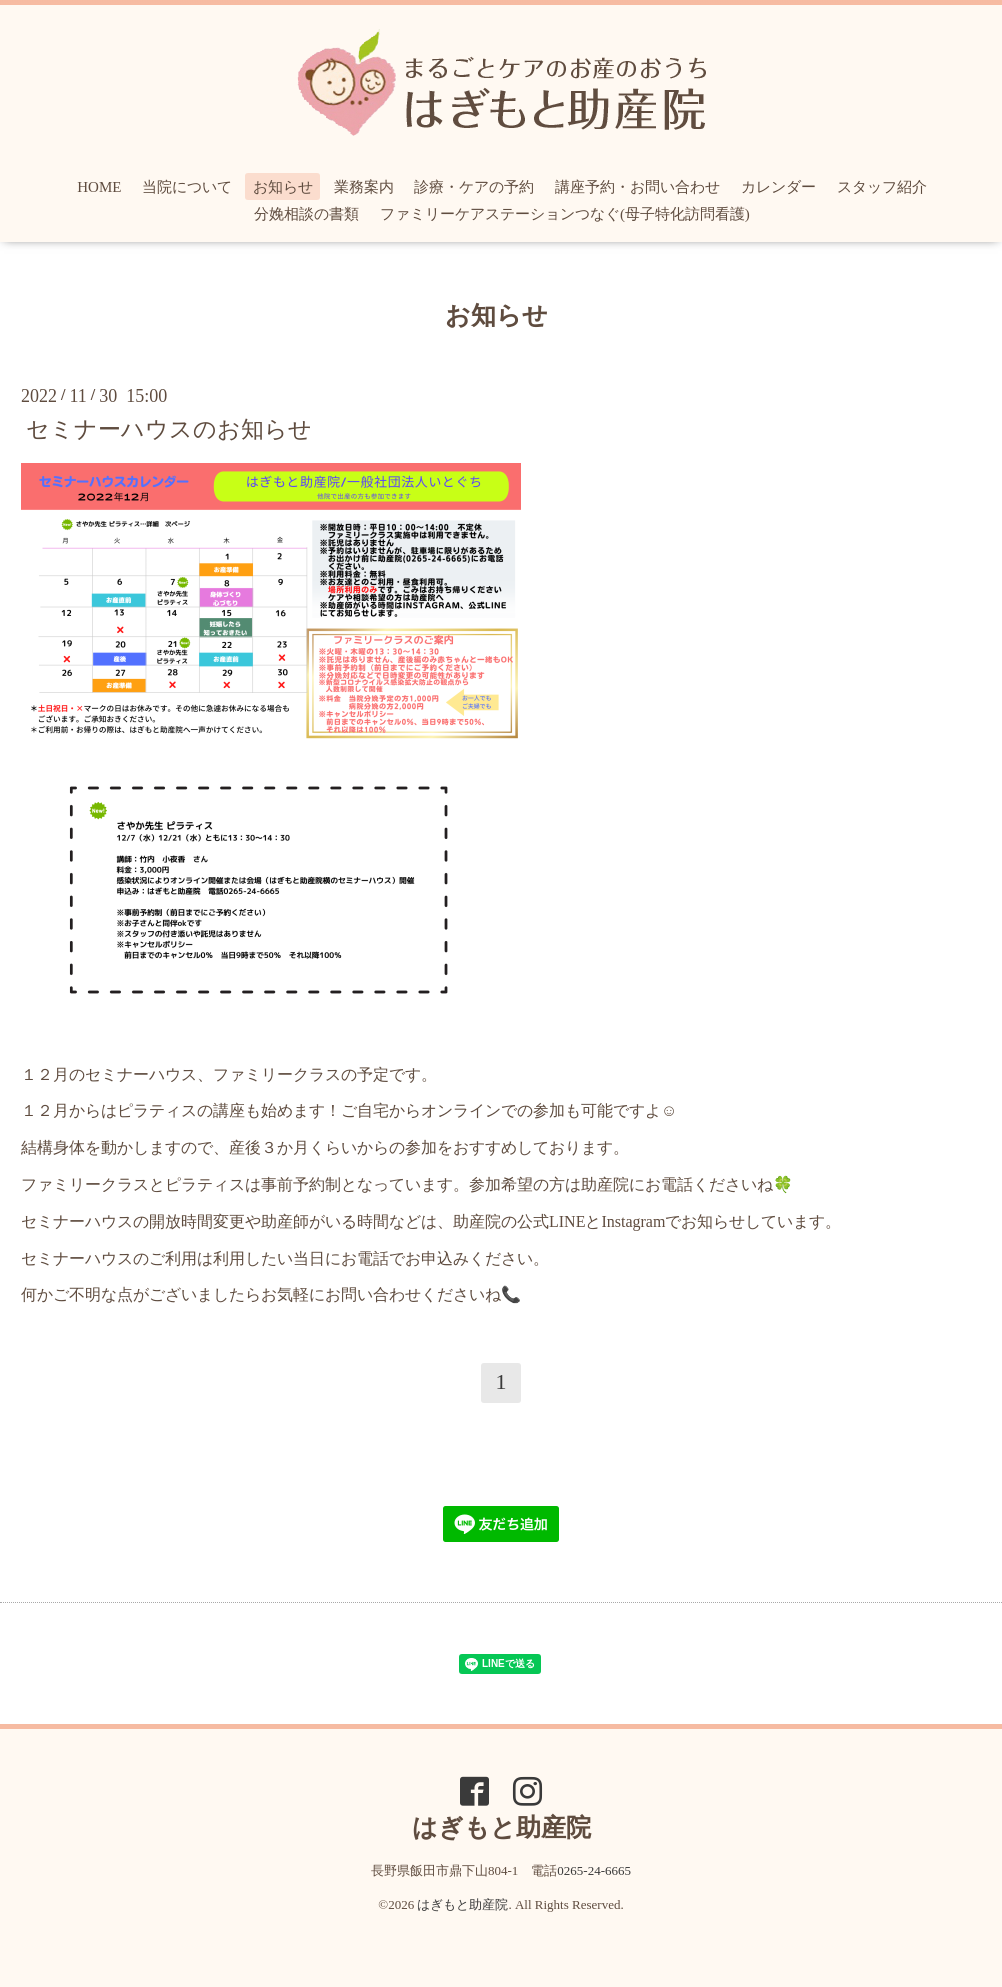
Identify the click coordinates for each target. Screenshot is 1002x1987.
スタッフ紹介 (882, 187)
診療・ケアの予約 (474, 187)
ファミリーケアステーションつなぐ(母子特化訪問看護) (565, 214)
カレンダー (778, 187)
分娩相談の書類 (306, 214)
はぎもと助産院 (462, 1904)
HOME (99, 187)
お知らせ (283, 187)
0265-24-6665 (594, 1870)
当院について (187, 187)
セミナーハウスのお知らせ (169, 428)
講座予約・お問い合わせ (637, 187)
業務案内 (364, 187)
